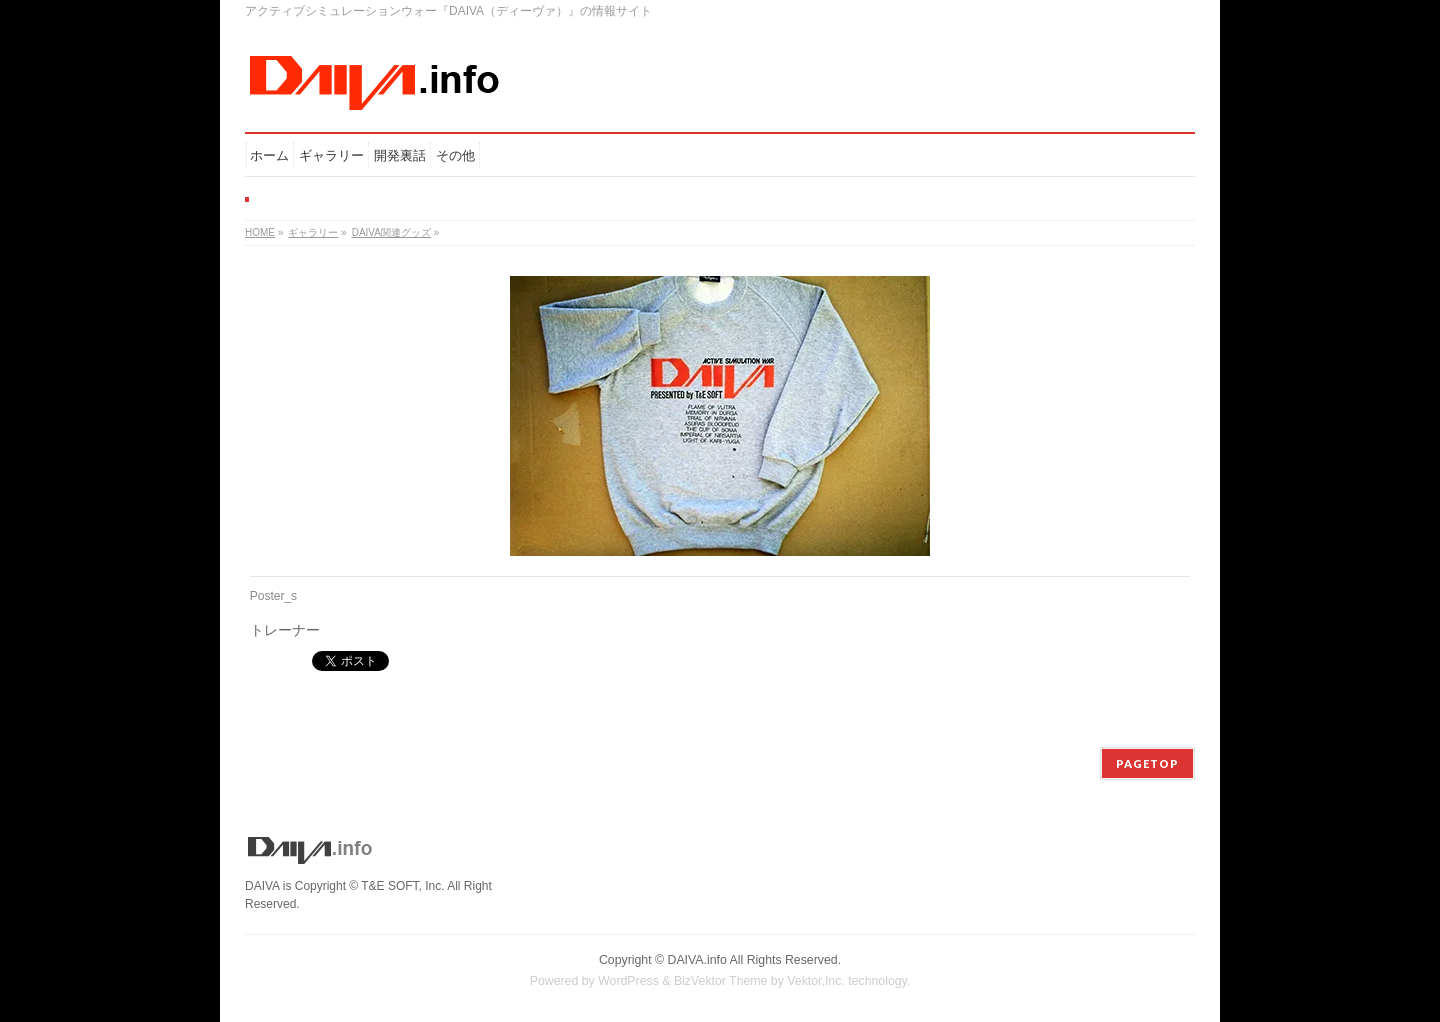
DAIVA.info (697, 960)
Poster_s (273, 596)
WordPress (628, 981)
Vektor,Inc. (816, 981)
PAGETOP (1147, 763)
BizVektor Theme (721, 981)
